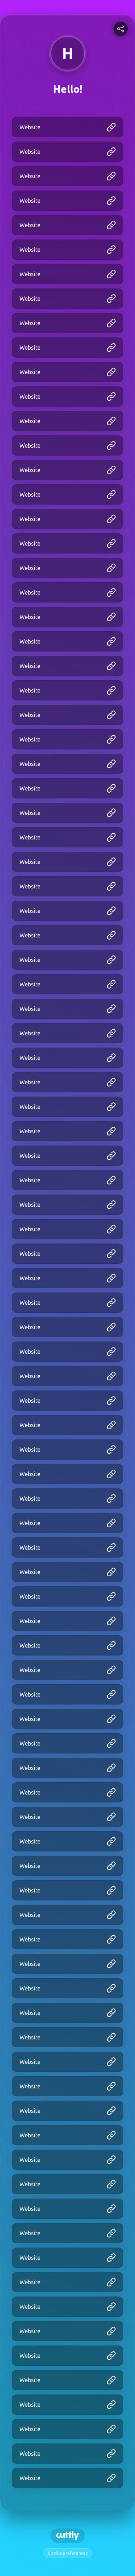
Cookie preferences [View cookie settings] (67, 2553)
